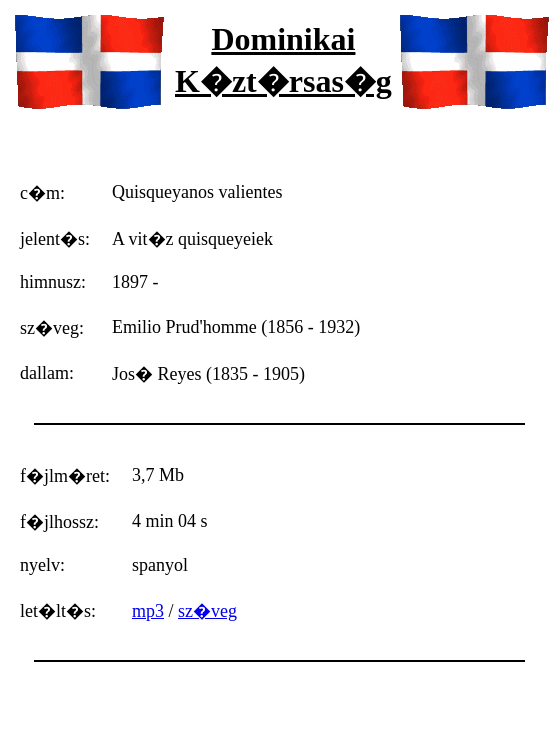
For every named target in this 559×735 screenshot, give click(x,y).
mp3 (148, 611)
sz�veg (207, 611)
